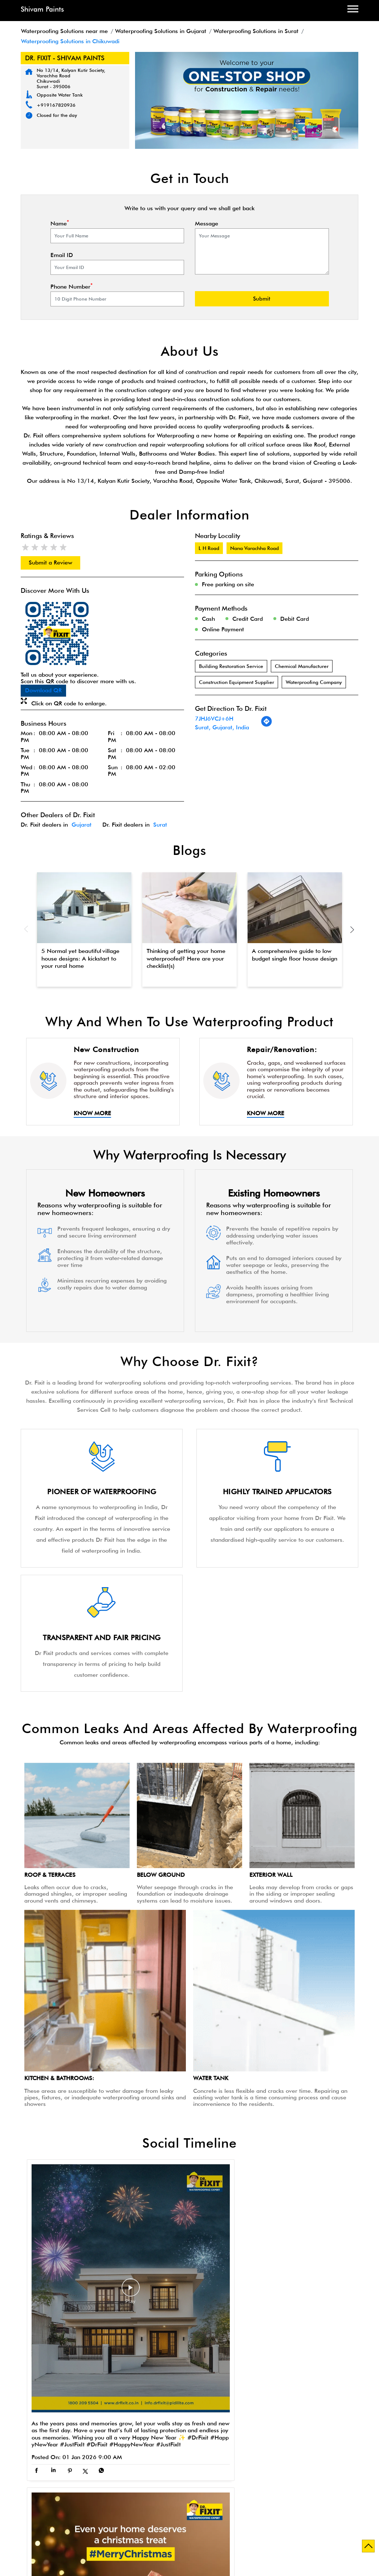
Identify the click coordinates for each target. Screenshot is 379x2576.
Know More (92, 1113)
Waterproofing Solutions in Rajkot (186, 2515)
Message (206, 223)
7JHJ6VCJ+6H (214, 718)
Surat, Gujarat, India (222, 727)
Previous (26, 929)
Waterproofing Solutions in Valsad (86, 2521)
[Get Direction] (266, 725)
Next (352, 929)
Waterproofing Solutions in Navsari (89, 2515)
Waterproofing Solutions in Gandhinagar (184, 2508)
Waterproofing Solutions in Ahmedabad (72, 2508)
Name (59, 223)
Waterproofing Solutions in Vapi (179, 2521)
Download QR (43, 690)
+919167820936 (56, 105)
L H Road (209, 548)
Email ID (61, 255)
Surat (160, 824)
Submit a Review (50, 562)
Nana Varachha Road (254, 548)
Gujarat (81, 824)
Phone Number (71, 287)
